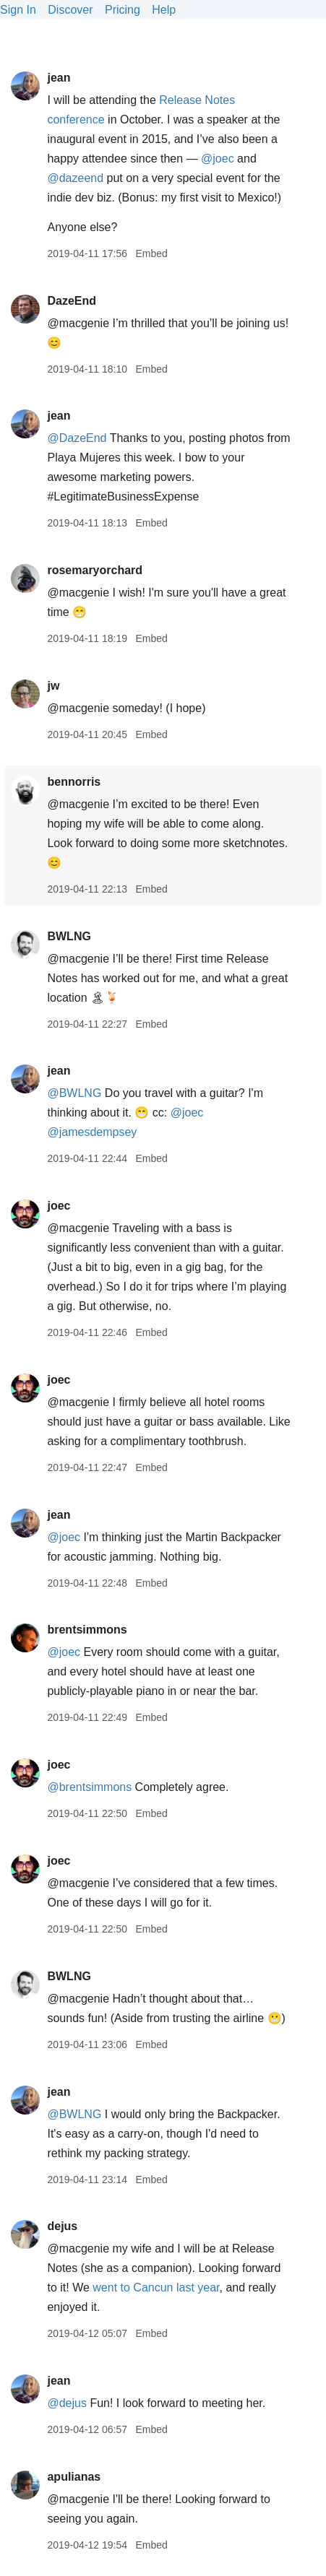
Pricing (122, 10)
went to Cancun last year (156, 2287)
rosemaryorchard (94, 570)
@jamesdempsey (92, 1132)
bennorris (73, 782)
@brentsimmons (89, 1787)
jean (58, 77)
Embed (151, 253)
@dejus (67, 2403)
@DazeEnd (76, 438)
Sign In (18, 10)
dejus (62, 2226)
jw (53, 686)
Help (164, 10)
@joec (217, 158)
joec (58, 1206)
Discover (70, 10)
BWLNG (68, 936)
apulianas (73, 2477)
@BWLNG (74, 1093)
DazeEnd (71, 301)
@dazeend (75, 178)
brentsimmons (86, 1629)
